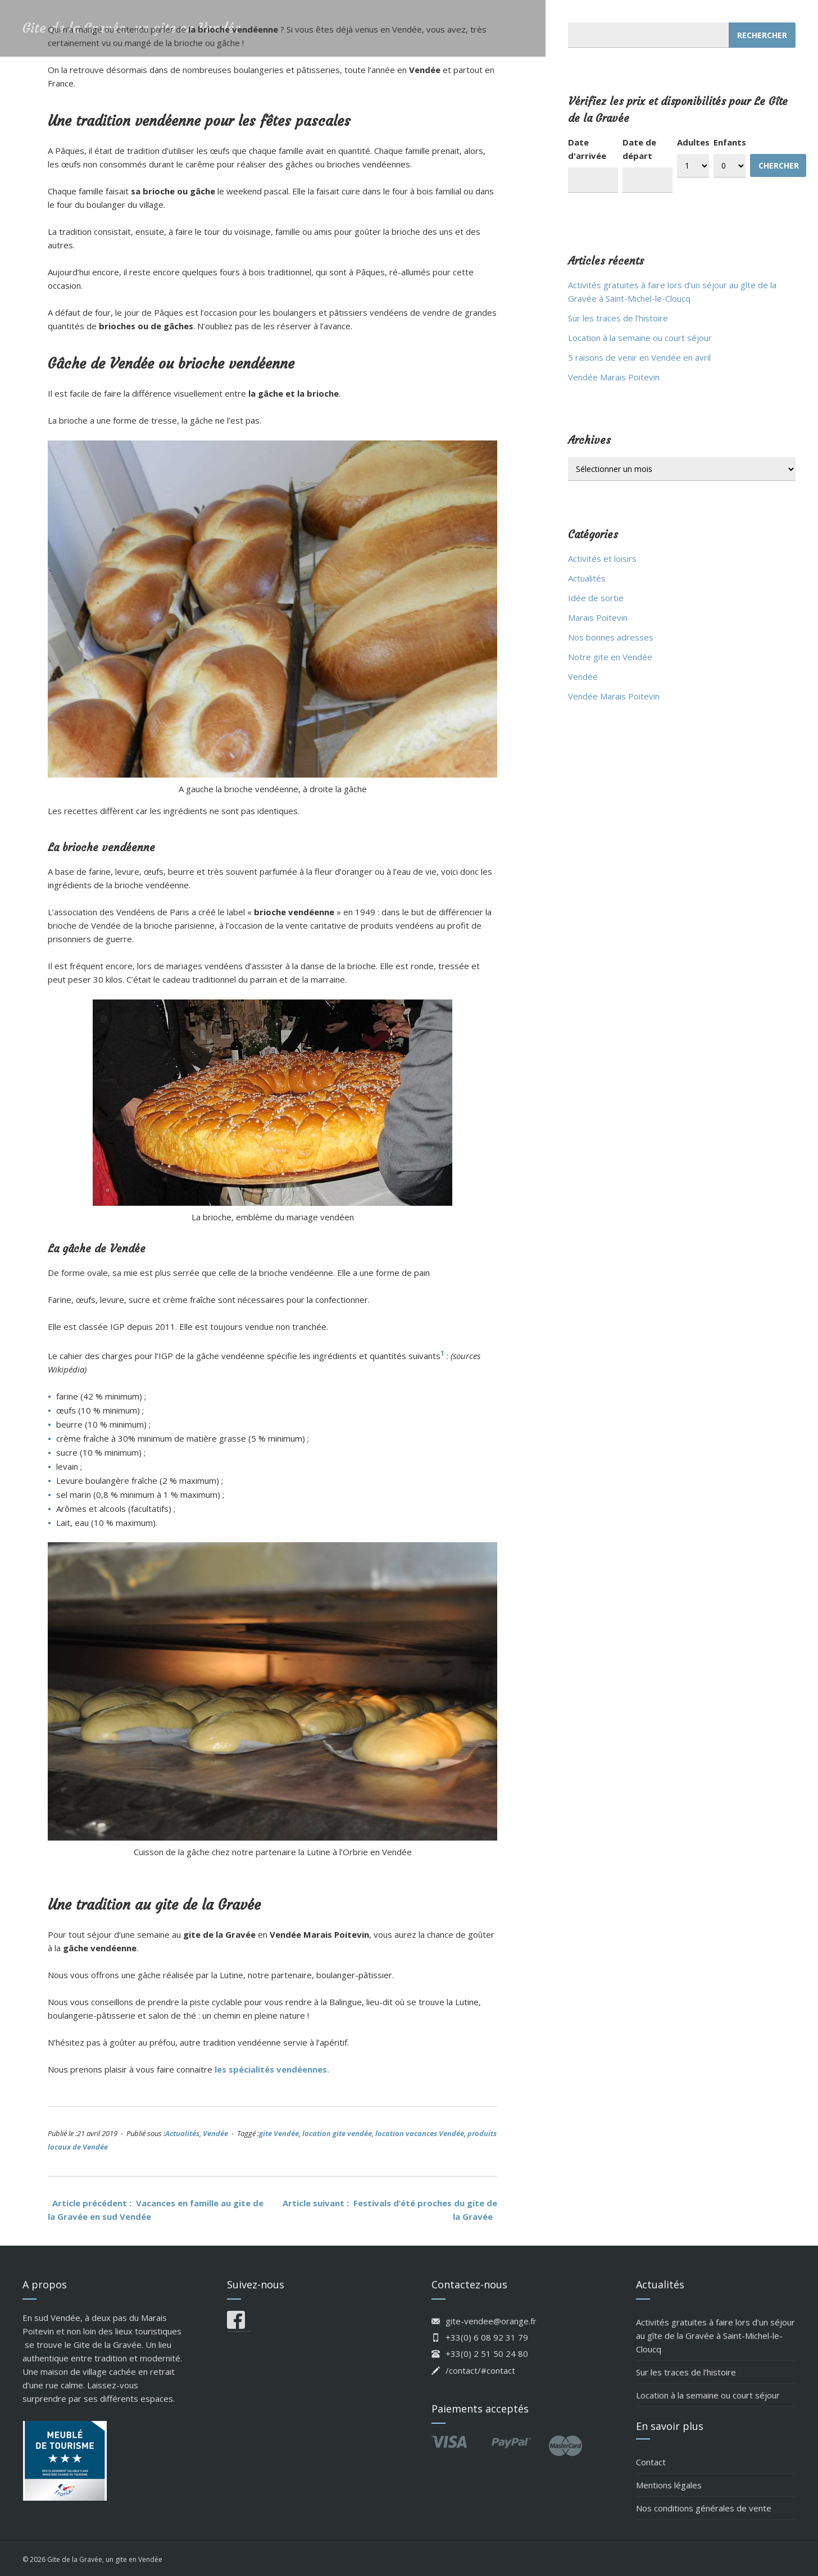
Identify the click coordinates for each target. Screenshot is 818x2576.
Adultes (693, 142)
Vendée (215, 2133)
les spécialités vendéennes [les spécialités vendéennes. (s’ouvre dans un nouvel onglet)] (271, 2069)
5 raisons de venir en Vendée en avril (639, 357)
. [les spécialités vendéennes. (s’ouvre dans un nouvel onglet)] (328, 2069)
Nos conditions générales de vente (703, 2508)
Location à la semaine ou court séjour (640, 337)
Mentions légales (669, 2485)
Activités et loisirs (602, 558)
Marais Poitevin (598, 617)
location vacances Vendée (419, 2133)
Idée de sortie (596, 597)
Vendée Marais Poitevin (614, 377)
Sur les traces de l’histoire (618, 318)
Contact (651, 2462)
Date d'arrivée (587, 149)
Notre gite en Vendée (610, 656)
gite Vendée (279, 2133)
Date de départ (639, 149)
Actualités (182, 2133)
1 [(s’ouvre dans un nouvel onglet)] (442, 1353)
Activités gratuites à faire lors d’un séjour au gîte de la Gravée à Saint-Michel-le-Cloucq (715, 2335)
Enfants (730, 142)
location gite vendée (337, 2133)
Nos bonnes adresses (610, 637)
